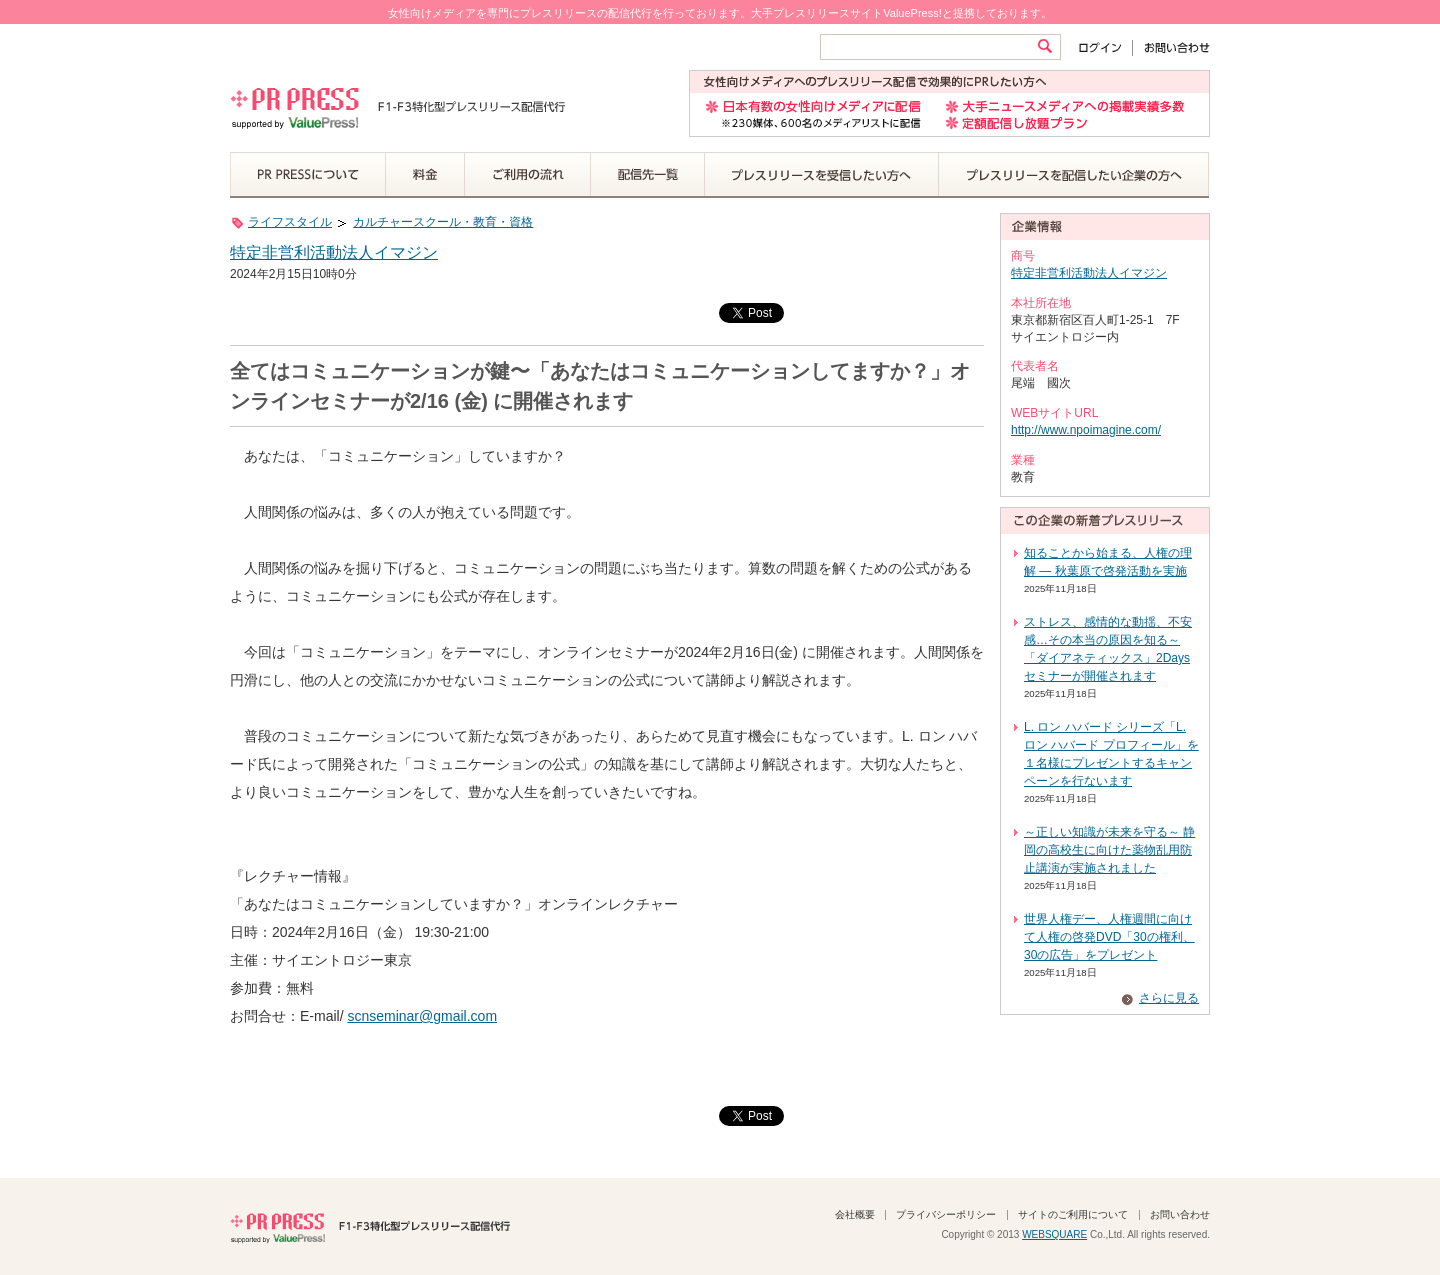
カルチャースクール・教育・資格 (443, 222)
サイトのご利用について (1073, 1214)
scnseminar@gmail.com (422, 1016)
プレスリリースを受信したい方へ (822, 175)
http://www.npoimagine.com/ (1086, 430)
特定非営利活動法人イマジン (334, 252)
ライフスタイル (290, 222)
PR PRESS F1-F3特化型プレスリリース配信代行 (370, 1226)
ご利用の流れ (528, 175)
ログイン (1104, 47)
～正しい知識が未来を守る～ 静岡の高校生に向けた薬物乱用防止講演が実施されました (1109, 850)
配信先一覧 (648, 175)
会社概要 (855, 1214)
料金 (425, 175)
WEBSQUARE (1054, 1234)
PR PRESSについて (308, 175)
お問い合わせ (1171, 47)
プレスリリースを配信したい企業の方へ (1074, 175)
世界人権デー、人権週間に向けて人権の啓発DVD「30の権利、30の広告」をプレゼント (1109, 937)
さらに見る (1169, 998)
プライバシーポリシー (946, 1214)
